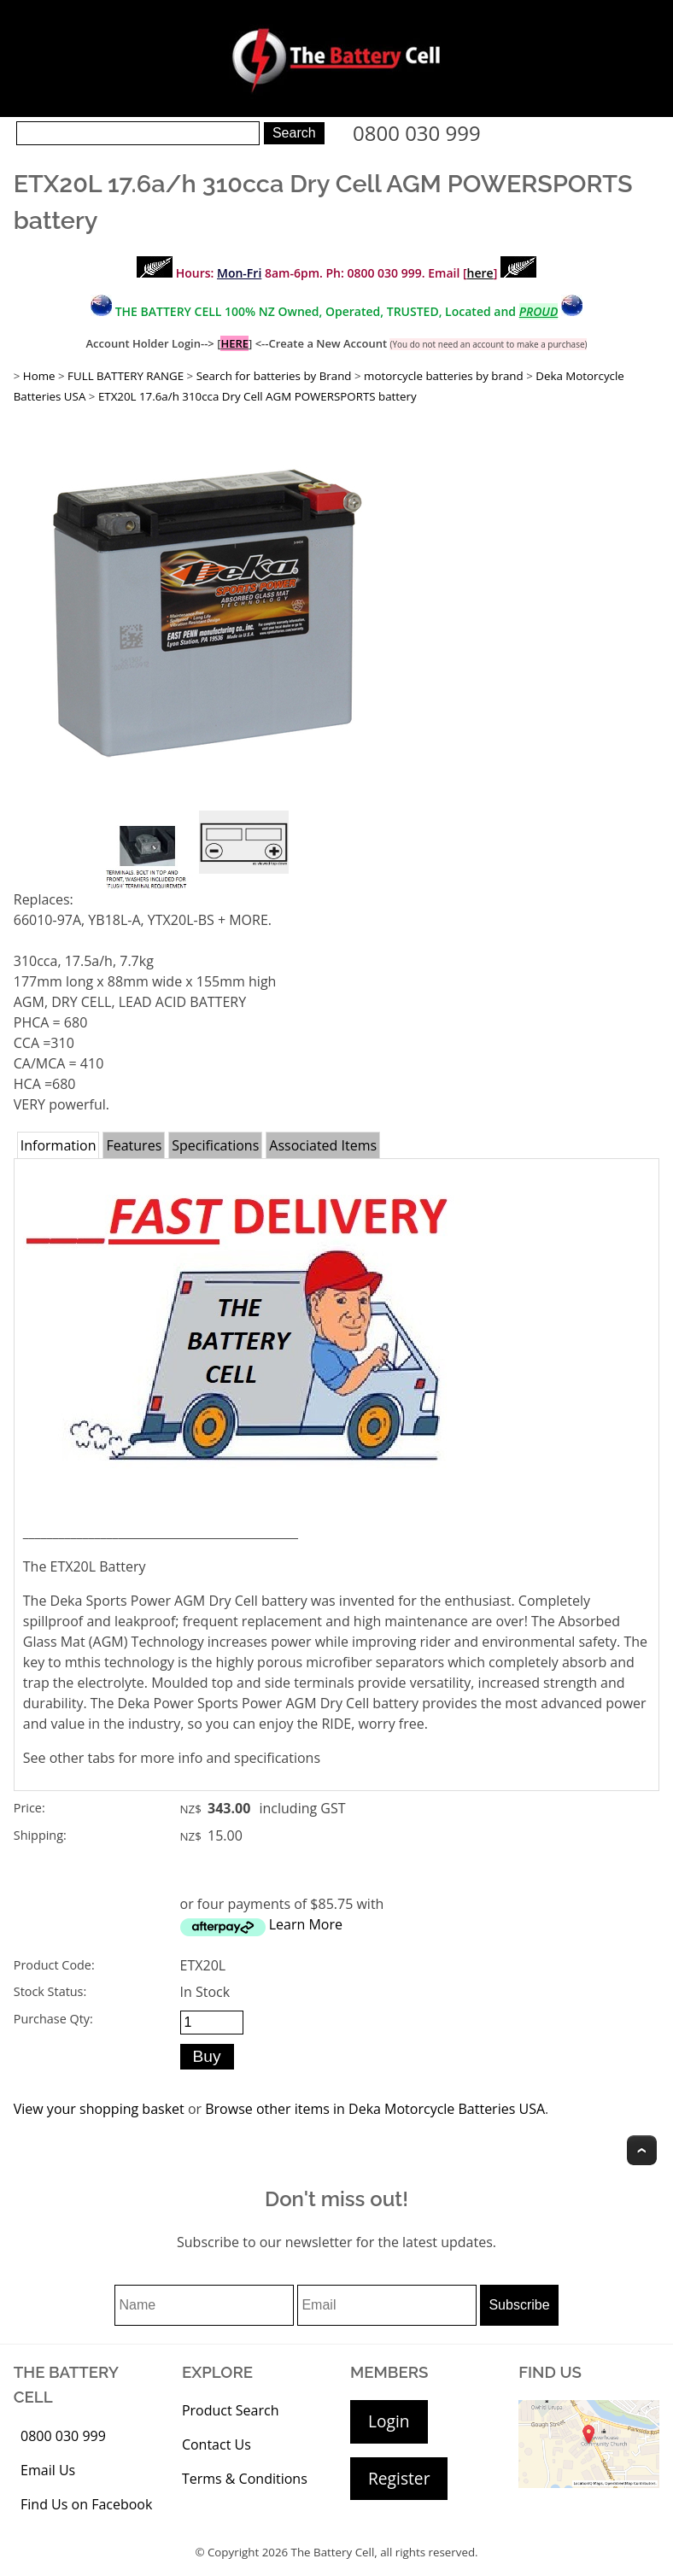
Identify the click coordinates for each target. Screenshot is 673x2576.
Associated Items (323, 1145)
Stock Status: (50, 1991)
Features (133, 1145)
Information (58, 1145)
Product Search (230, 2410)
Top (642, 2150)
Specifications (215, 1145)
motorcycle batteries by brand (444, 375)
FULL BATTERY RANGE (125, 375)
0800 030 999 (417, 133)
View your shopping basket (99, 2108)
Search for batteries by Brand (274, 375)
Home (39, 375)
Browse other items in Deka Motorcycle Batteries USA (375, 2108)
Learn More (305, 1924)
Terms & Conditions (244, 2478)
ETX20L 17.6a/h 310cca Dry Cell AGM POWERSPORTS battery (257, 396)
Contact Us (216, 2444)
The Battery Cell (333, 2552)
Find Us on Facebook (86, 2504)
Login (389, 2421)
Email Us (47, 2470)
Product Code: (54, 1965)
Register (399, 2478)
